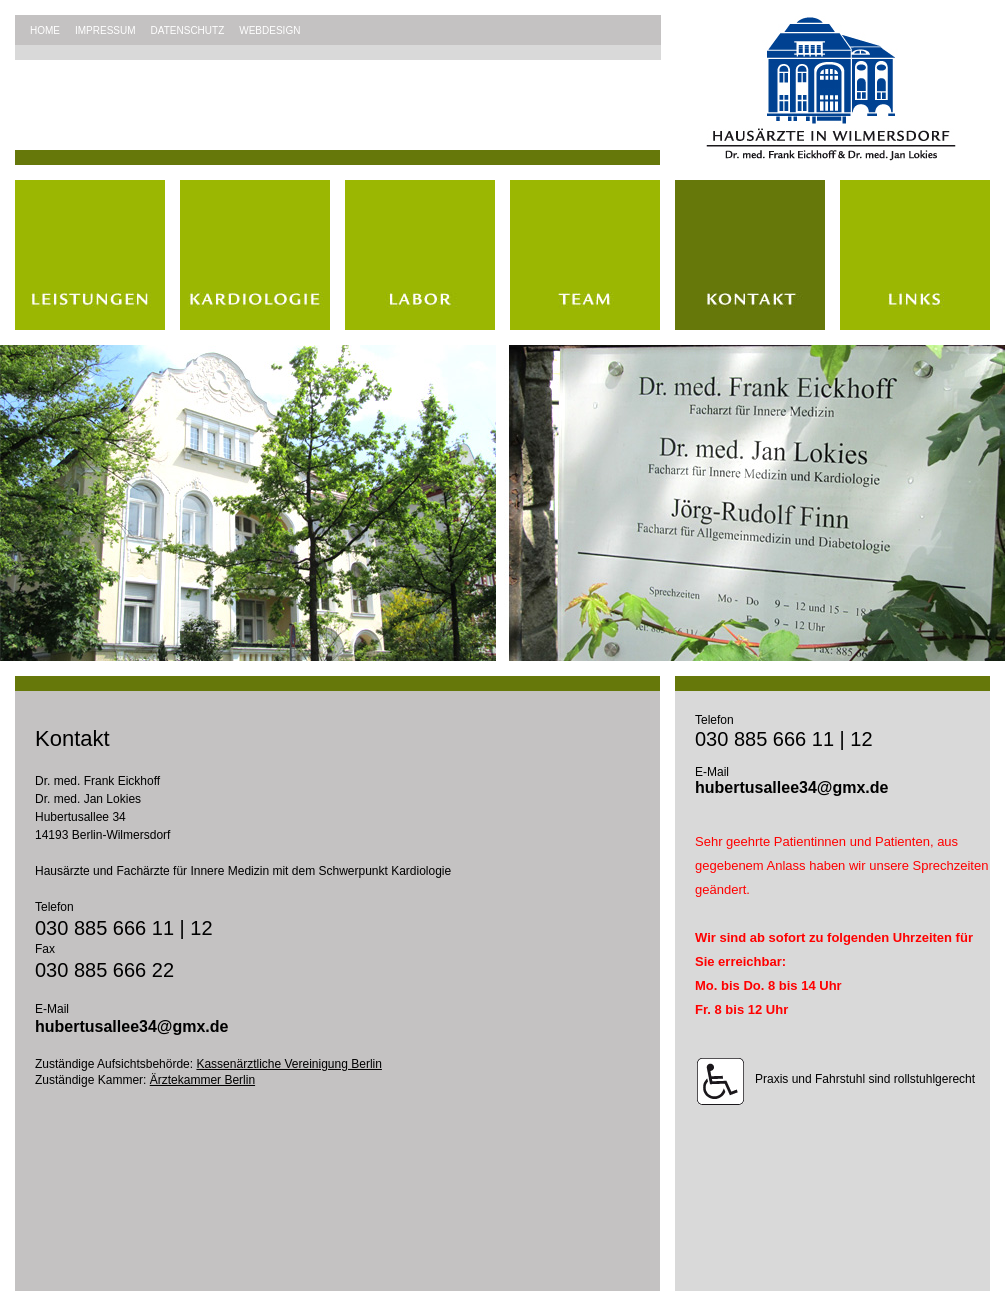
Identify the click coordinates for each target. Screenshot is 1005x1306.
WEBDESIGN (269, 30)
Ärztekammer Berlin (202, 1080)
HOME (45, 30)
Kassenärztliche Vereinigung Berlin (288, 1064)
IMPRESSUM (105, 30)
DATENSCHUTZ (188, 30)
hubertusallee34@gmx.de (131, 1026)
